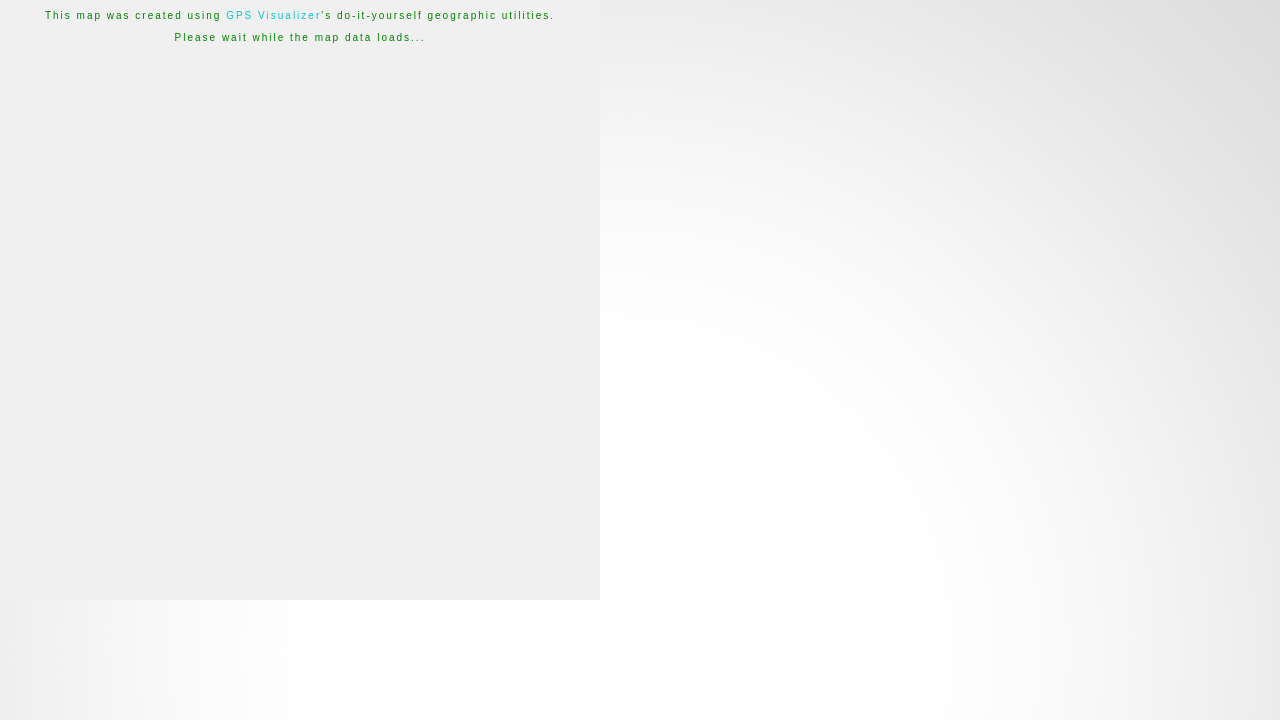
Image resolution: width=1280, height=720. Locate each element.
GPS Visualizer (273, 15)
